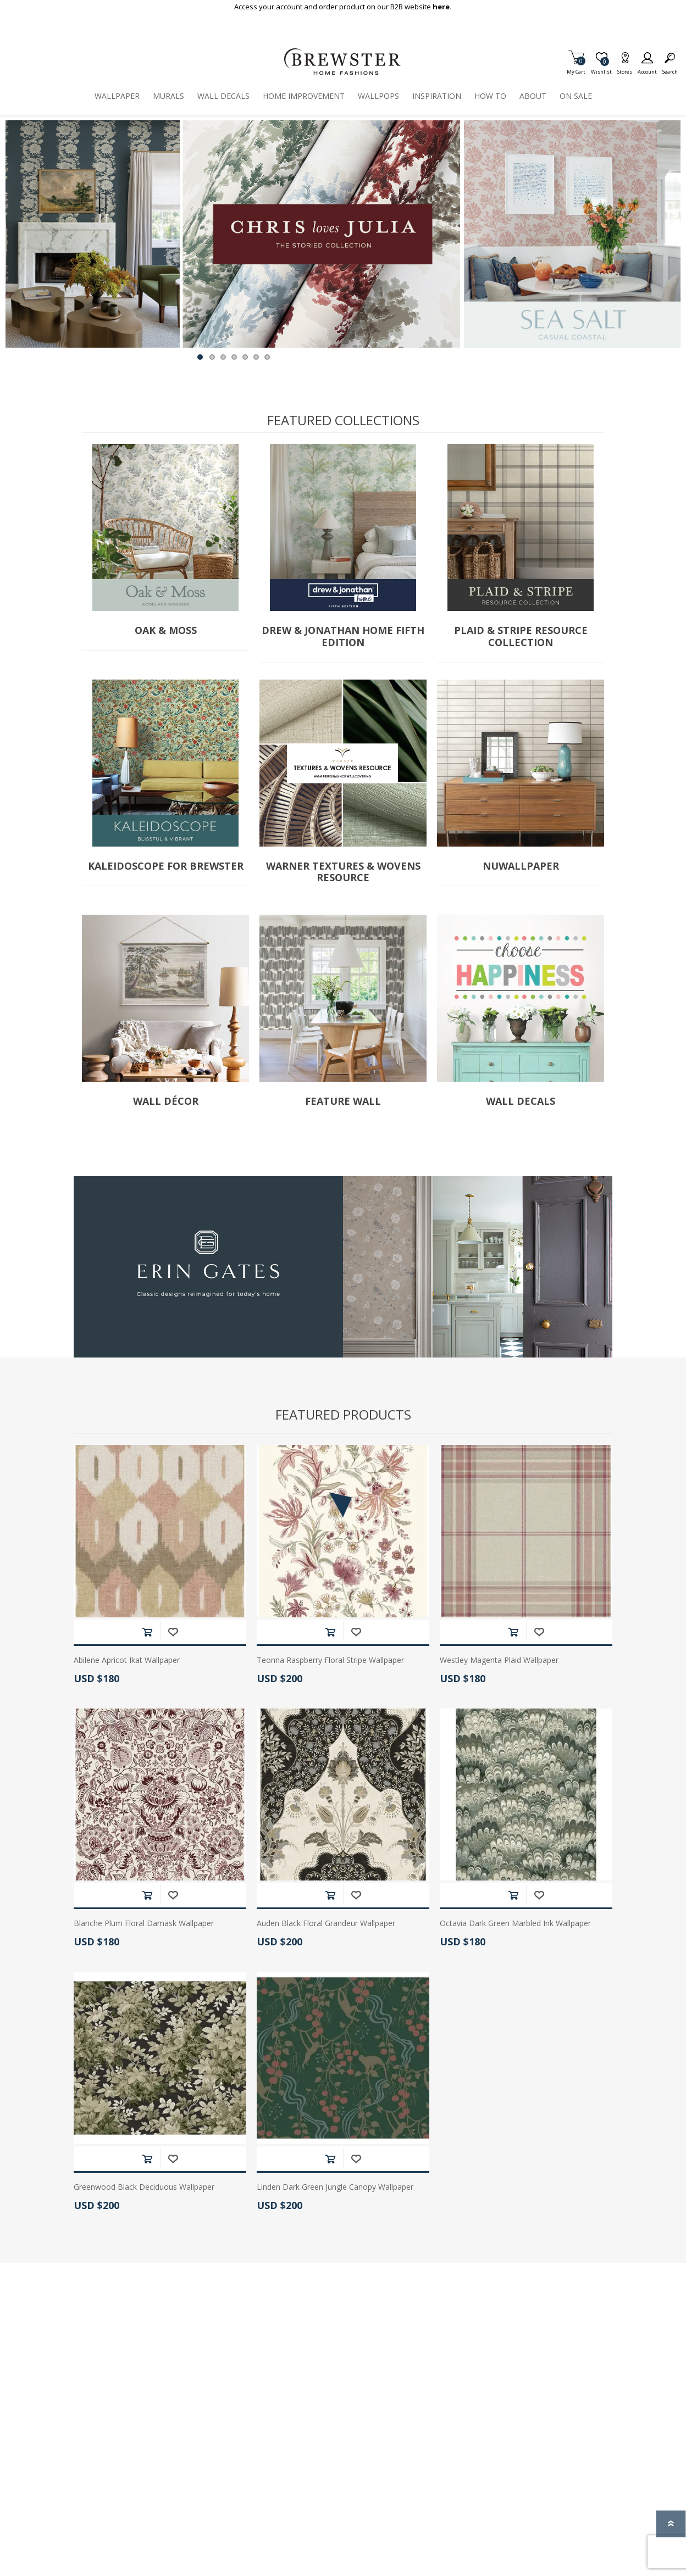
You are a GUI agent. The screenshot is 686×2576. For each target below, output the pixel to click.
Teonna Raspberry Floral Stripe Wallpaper (330, 1660)
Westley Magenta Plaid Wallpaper (499, 1660)
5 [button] (245, 357)
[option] (232, 234)
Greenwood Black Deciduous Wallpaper (144, 2187)
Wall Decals (520, 1101)
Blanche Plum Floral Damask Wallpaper (144, 1923)
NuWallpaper (521, 866)
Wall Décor (165, 1101)
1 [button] (200, 357)
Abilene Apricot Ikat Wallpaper (127, 1660)
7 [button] (267, 357)
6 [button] (256, 357)
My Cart (576, 68)
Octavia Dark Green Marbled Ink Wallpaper (515, 1923)
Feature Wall (343, 1101)
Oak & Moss (166, 631)
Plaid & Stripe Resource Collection (521, 636)
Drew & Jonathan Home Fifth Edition (343, 636)
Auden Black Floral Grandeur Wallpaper (326, 1923)
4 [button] (234, 357)
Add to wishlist (173, 1632)
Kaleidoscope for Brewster (166, 866)
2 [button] (212, 357)
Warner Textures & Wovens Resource (343, 872)
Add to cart (147, 1632)
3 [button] (223, 357)
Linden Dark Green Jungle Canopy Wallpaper (335, 2187)
